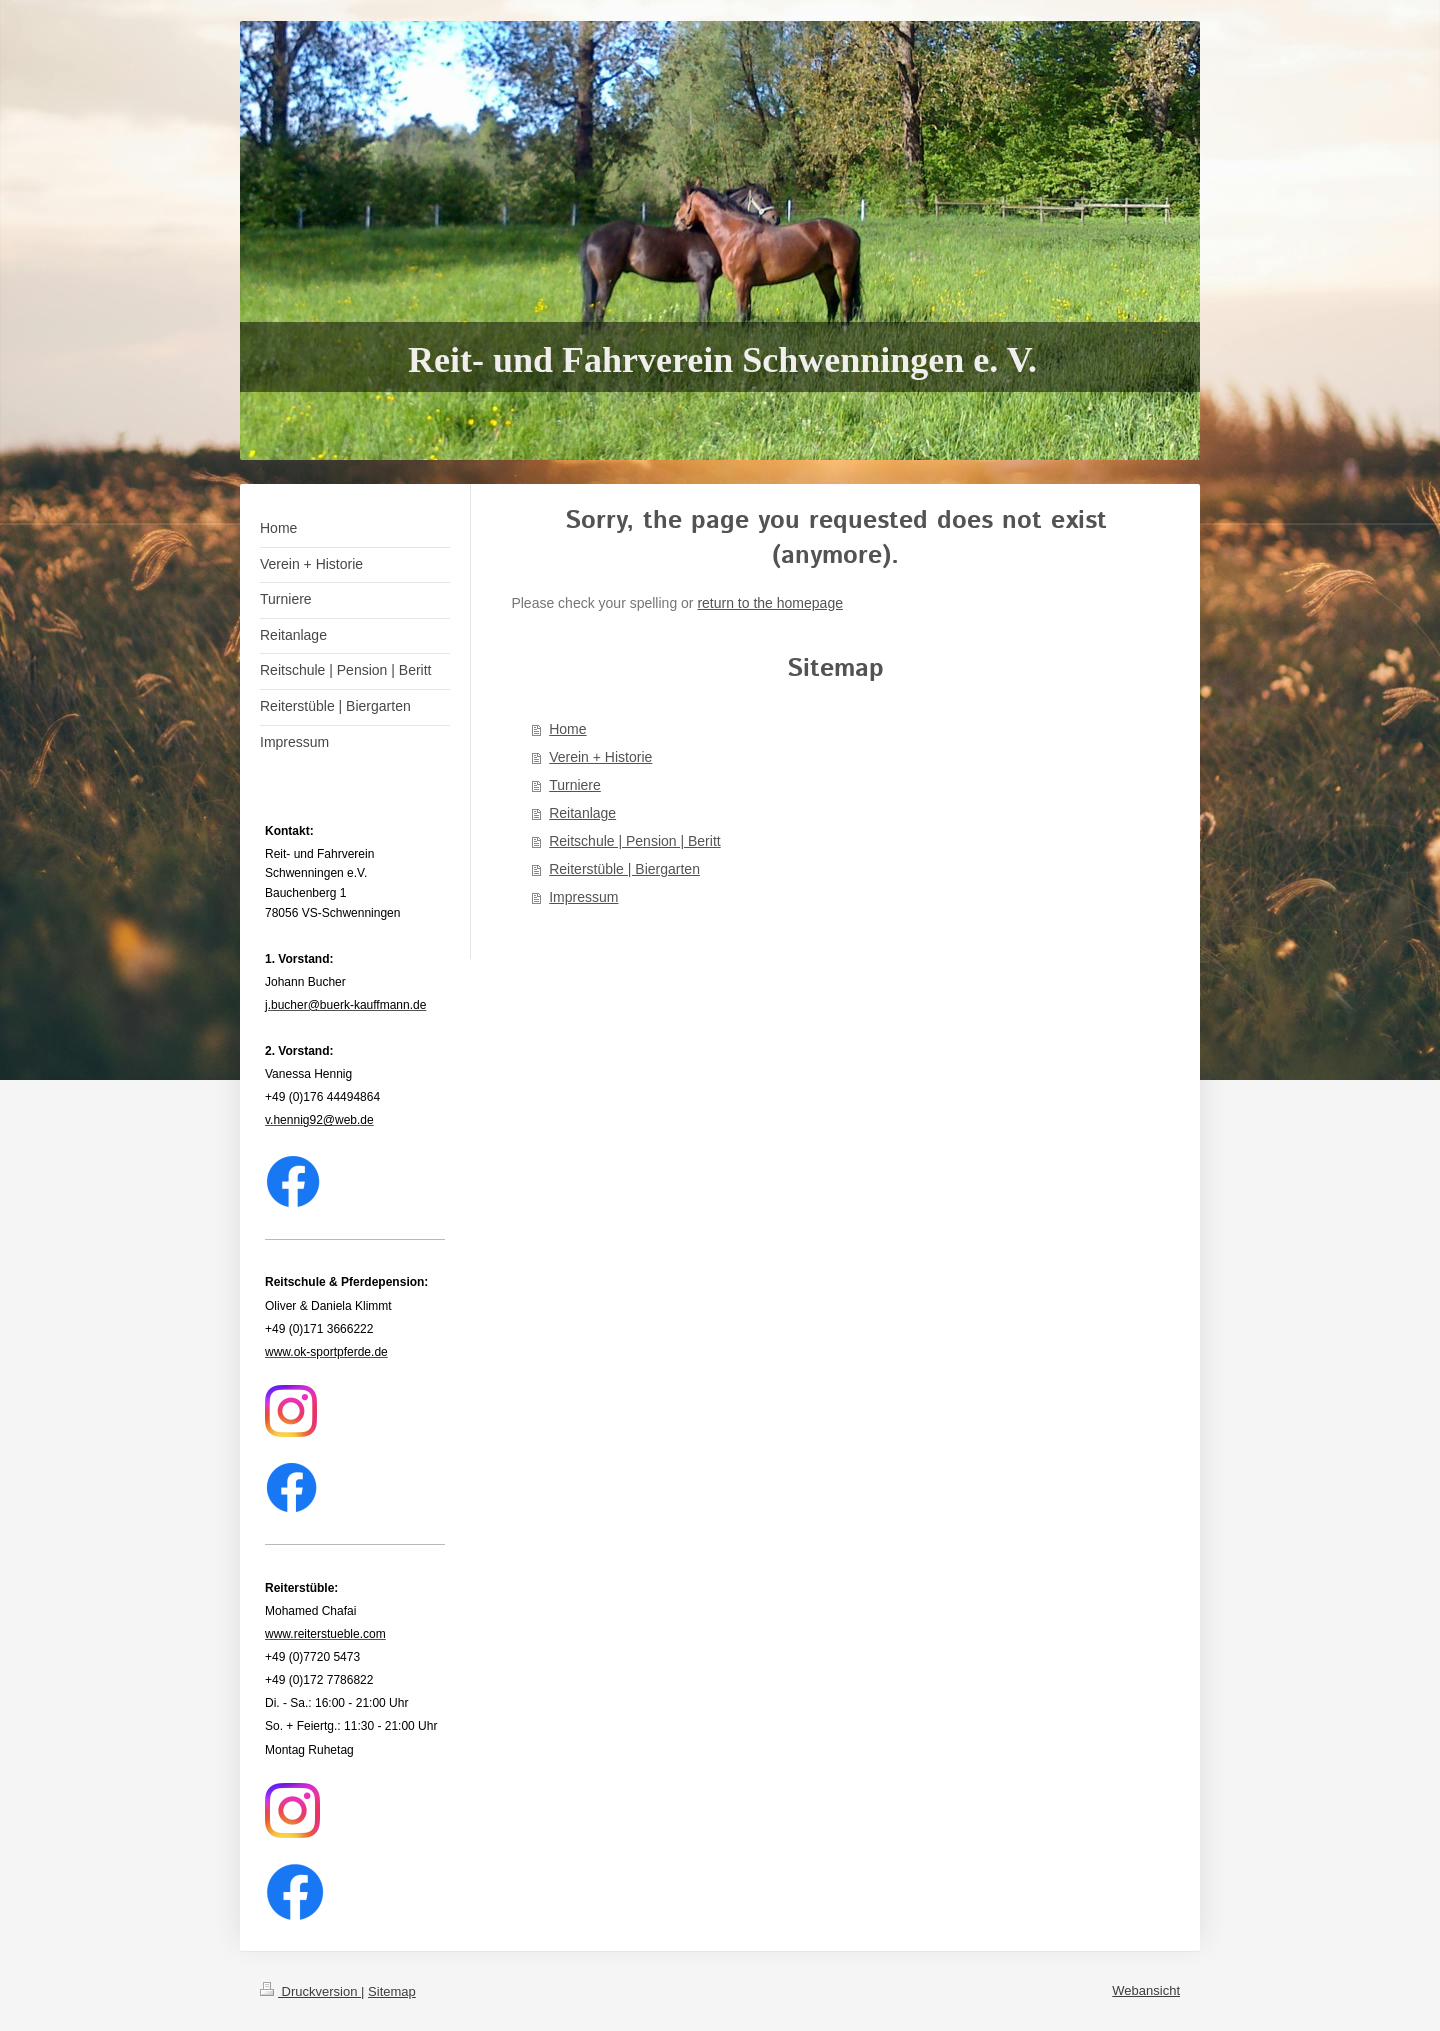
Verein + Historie (600, 757)
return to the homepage (770, 603)
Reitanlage (582, 813)
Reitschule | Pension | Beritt (634, 841)
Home (567, 729)
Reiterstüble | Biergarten (624, 869)
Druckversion (310, 1991)
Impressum (583, 897)
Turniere (575, 785)
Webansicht (1146, 1990)
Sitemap (392, 1991)
